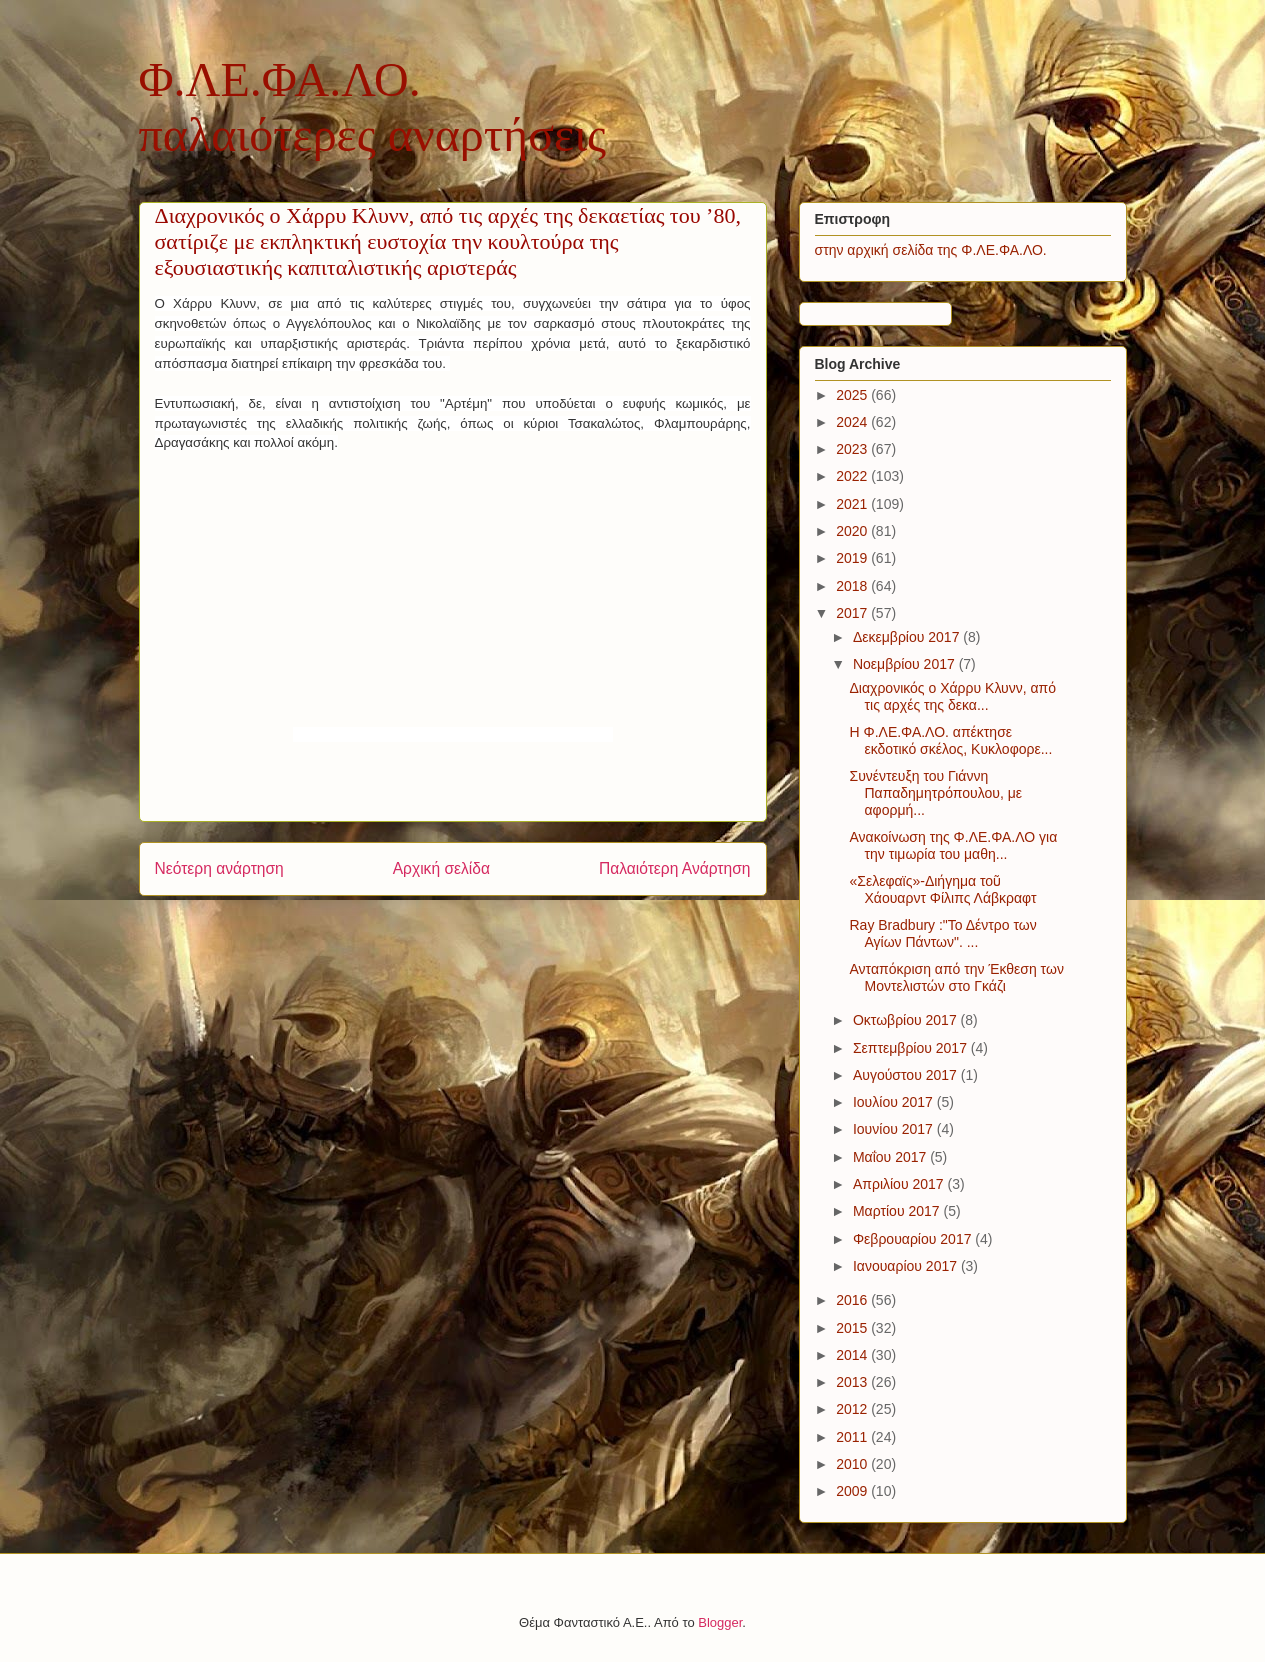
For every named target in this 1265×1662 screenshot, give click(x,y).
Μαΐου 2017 (891, 1157)
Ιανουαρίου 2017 (907, 1266)
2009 (853, 1491)
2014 (853, 1355)
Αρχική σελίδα (441, 868)
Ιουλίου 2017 (895, 1102)
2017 (853, 613)
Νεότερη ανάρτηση (219, 868)
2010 (853, 1464)
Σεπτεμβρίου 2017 (912, 1048)
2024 (853, 422)
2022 (853, 476)
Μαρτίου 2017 (898, 1211)
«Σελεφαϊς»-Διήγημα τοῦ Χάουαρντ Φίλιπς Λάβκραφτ (942, 889)
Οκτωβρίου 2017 (907, 1020)
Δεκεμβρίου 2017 (908, 637)
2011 (853, 1437)
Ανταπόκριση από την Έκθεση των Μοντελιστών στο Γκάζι (956, 977)
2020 (853, 531)
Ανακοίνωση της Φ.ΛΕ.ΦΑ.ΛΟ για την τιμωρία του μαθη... (953, 845)
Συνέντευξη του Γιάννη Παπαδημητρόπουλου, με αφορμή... (935, 793)
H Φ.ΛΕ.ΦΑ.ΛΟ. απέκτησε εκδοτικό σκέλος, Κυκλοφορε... (950, 740)
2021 (853, 504)
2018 (853, 586)
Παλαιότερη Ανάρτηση (675, 868)
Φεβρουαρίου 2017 (914, 1239)
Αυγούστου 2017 (907, 1075)
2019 (853, 558)
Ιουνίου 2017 (895, 1129)
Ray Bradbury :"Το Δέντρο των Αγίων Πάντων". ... (942, 933)
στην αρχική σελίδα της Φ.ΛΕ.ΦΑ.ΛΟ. (931, 250)
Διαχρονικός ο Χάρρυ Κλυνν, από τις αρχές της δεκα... (952, 696)
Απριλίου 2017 (900, 1184)
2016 (853, 1300)
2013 (853, 1382)
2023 (853, 449)
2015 (853, 1328)
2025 (853, 395)
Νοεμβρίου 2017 (906, 664)
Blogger (720, 1622)
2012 (853, 1409)
